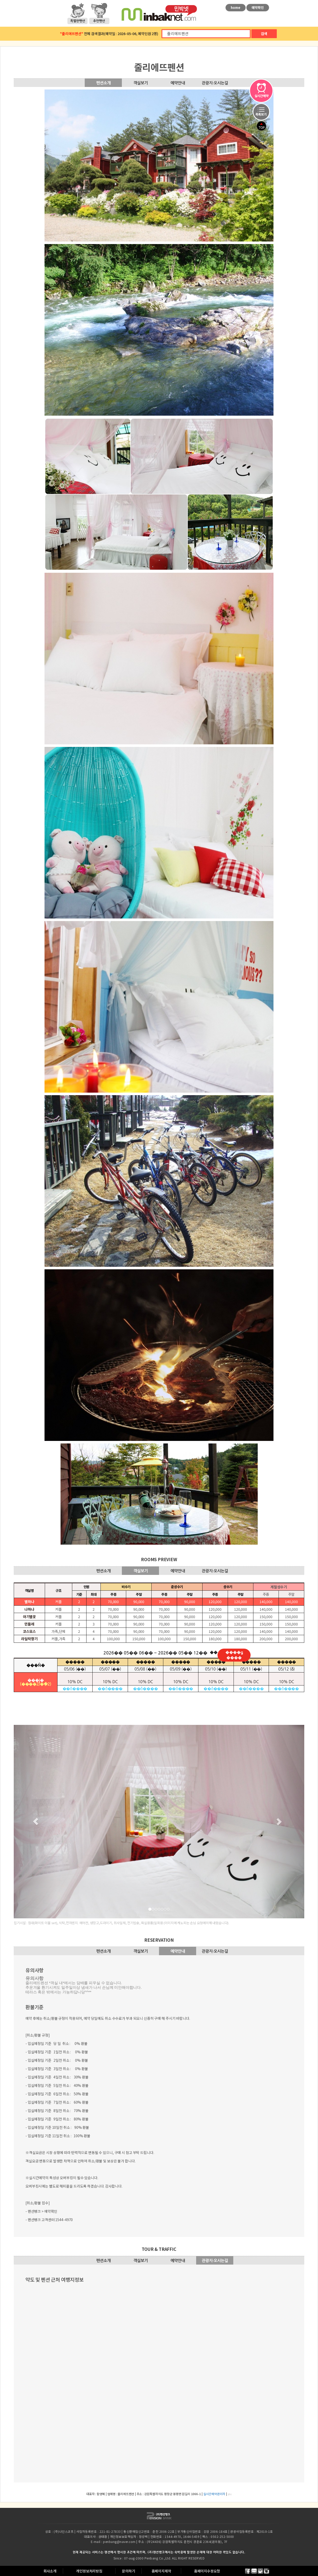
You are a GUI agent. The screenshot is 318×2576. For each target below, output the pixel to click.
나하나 (29, 1609)
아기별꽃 (29, 1616)
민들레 (29, 1623)
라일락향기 (29, 1638)
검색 (264, 33)
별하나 (29, 1601)
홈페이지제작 (161, 2570)
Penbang (151, 2558)
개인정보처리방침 (89, 2570)
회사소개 (50, 2570)
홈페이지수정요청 (207, 2570)
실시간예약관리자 (214, 2494)
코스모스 (29, 1631)
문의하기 (128, 2570)
